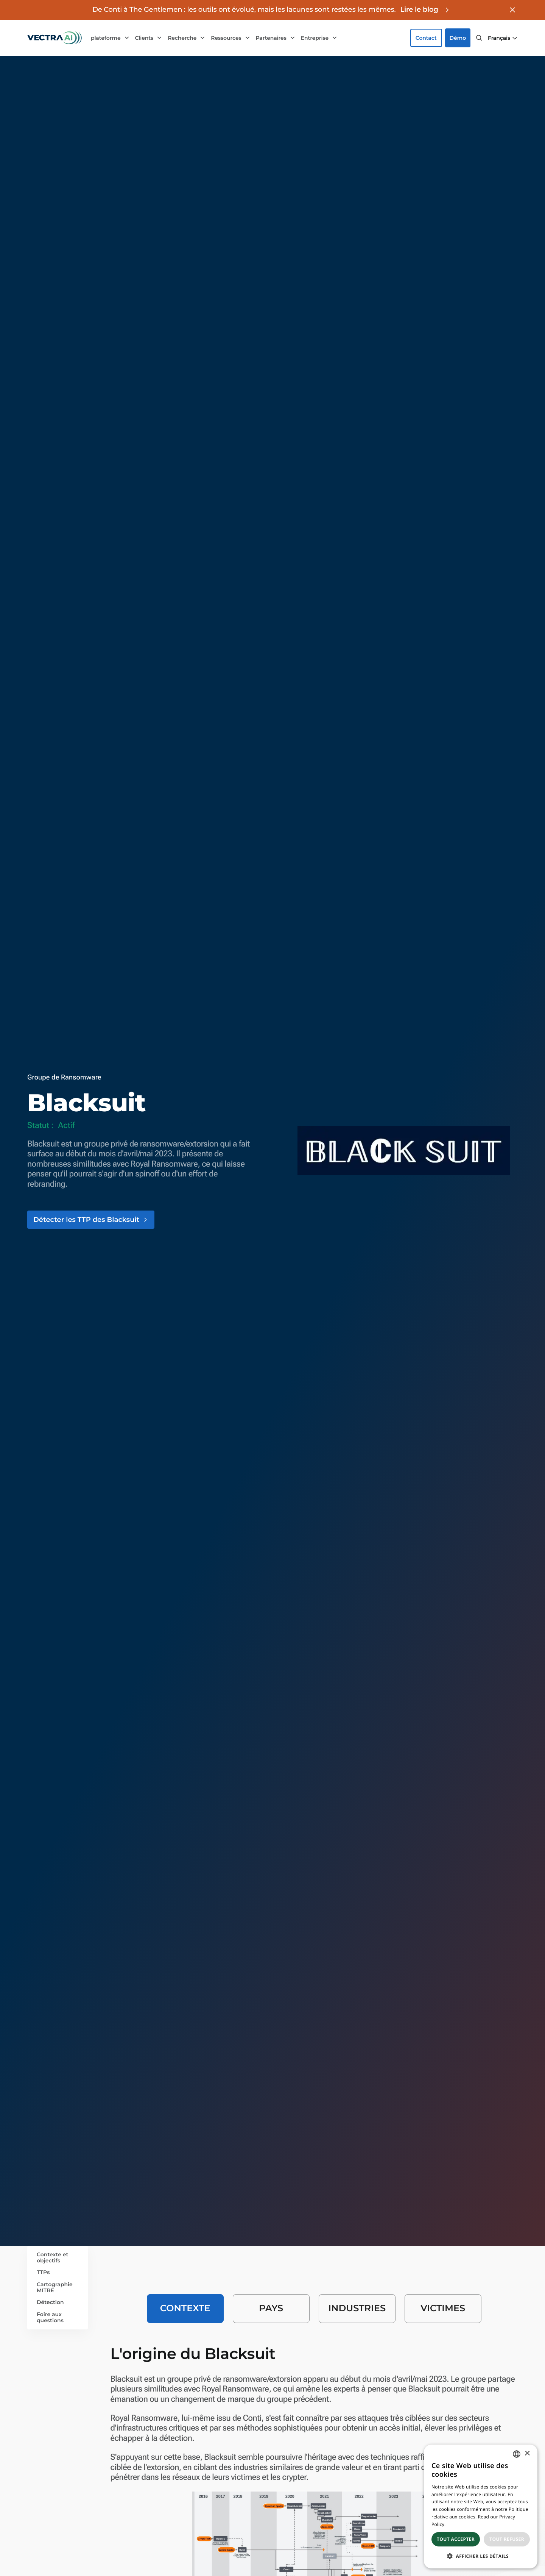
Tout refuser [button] (506, 2539)
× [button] (527, 2454)
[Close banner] (512, 10)
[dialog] (480, 2506)
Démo (458, 37)
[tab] (185, 2308)
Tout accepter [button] (456, 2539)
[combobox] (516, 2454)
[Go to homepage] (54, 38)
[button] (503, 38)
